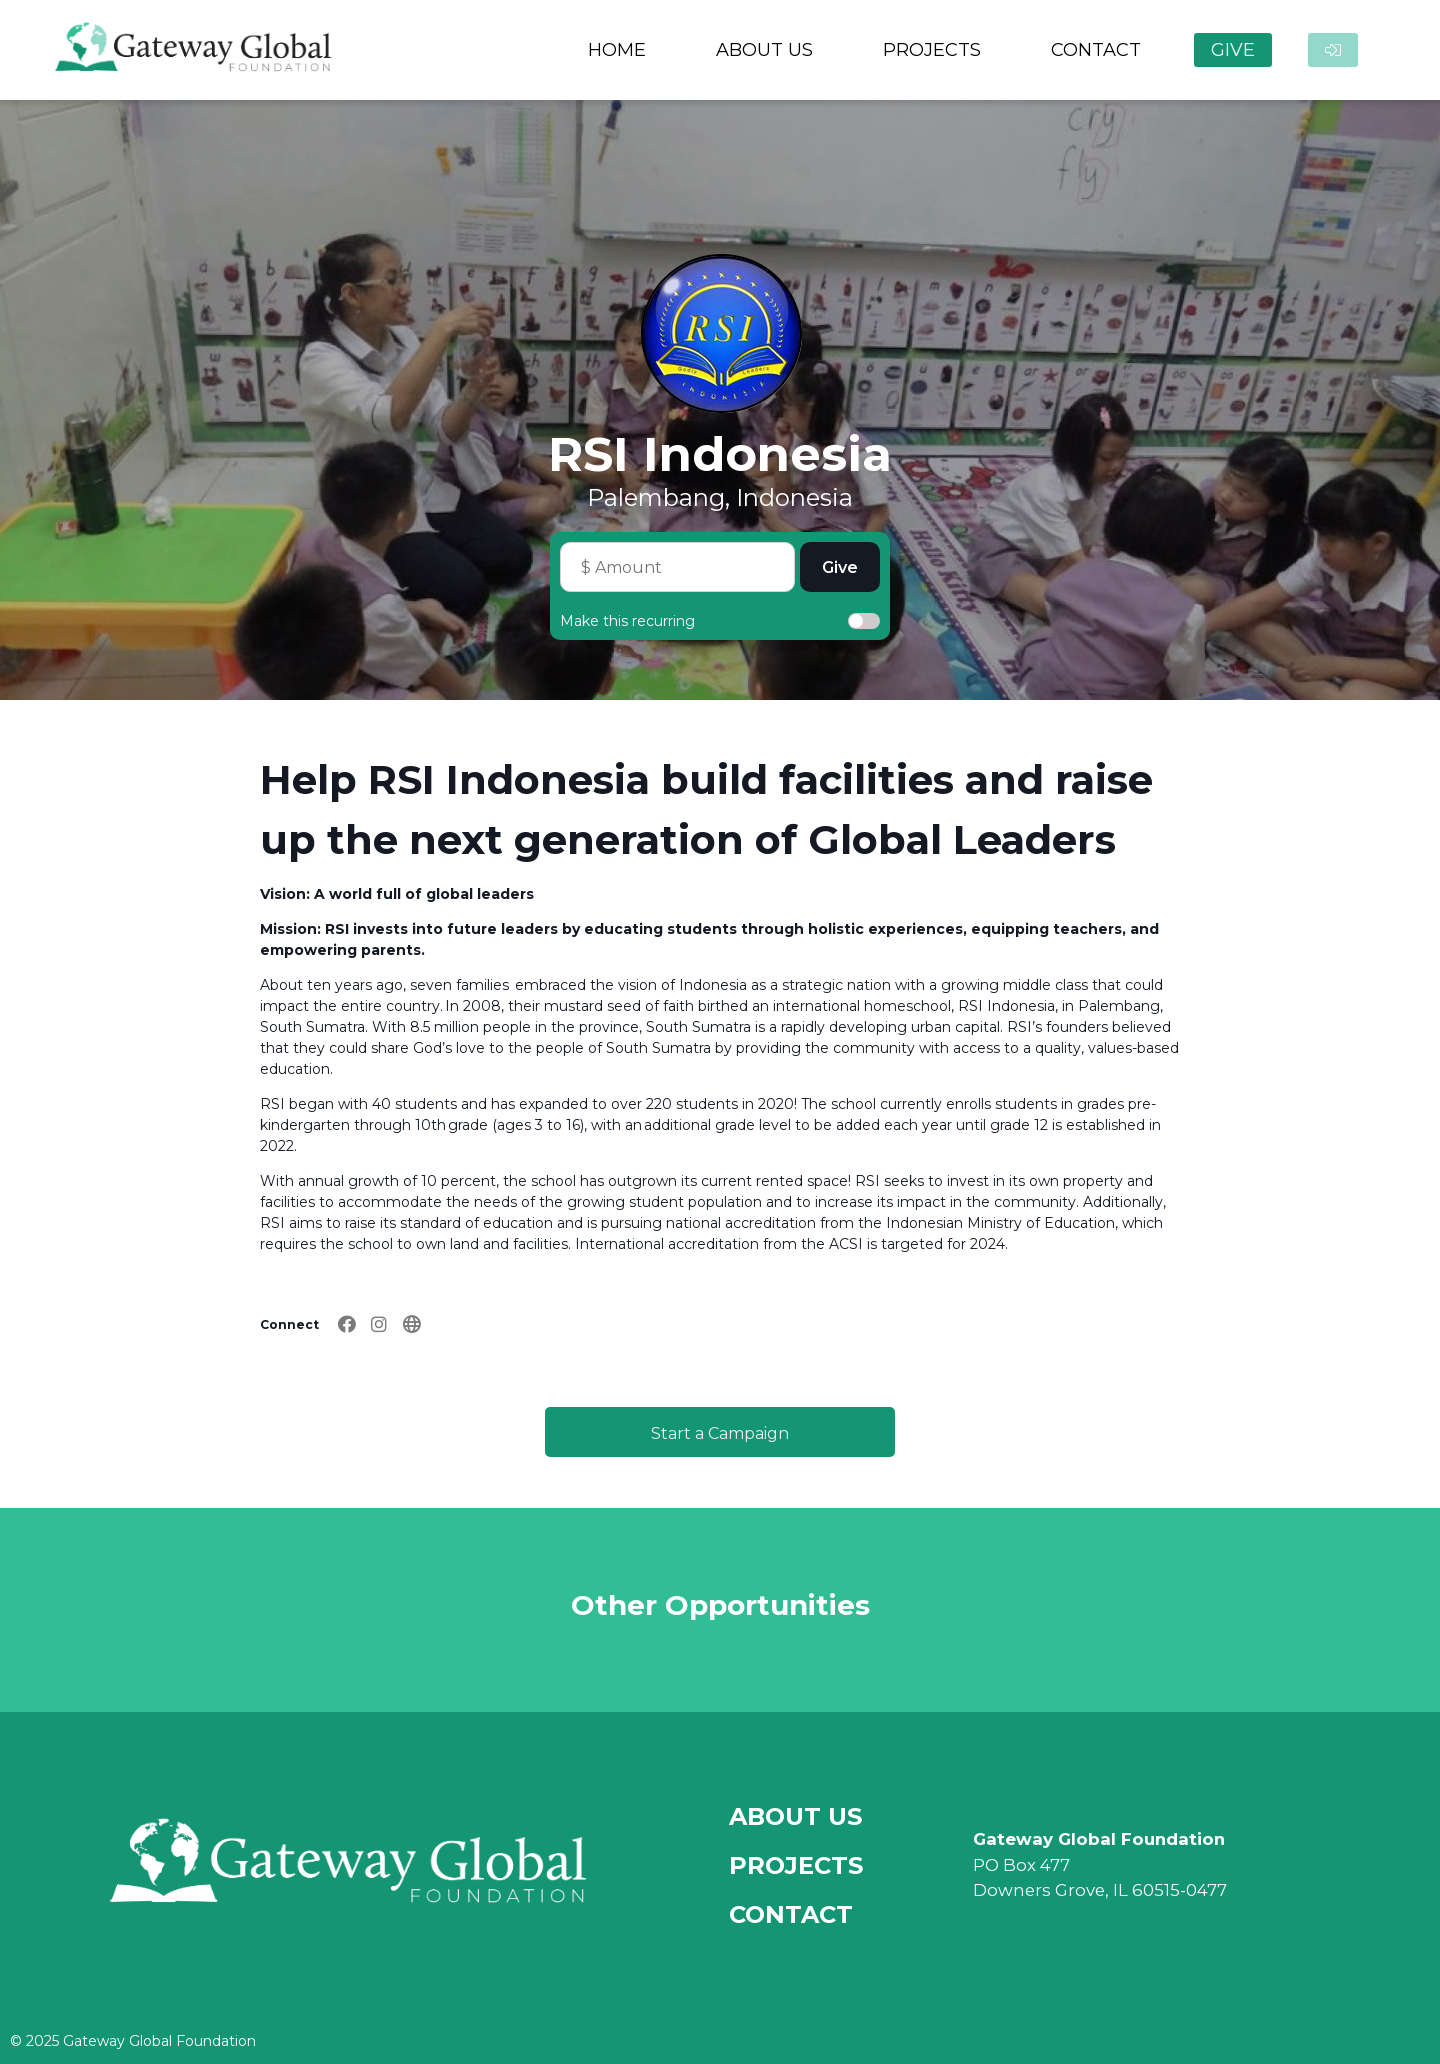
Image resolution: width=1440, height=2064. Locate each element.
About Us (795, 1816)
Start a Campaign (720, 1433)
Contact (791, 1914)
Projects (796, 1865)
